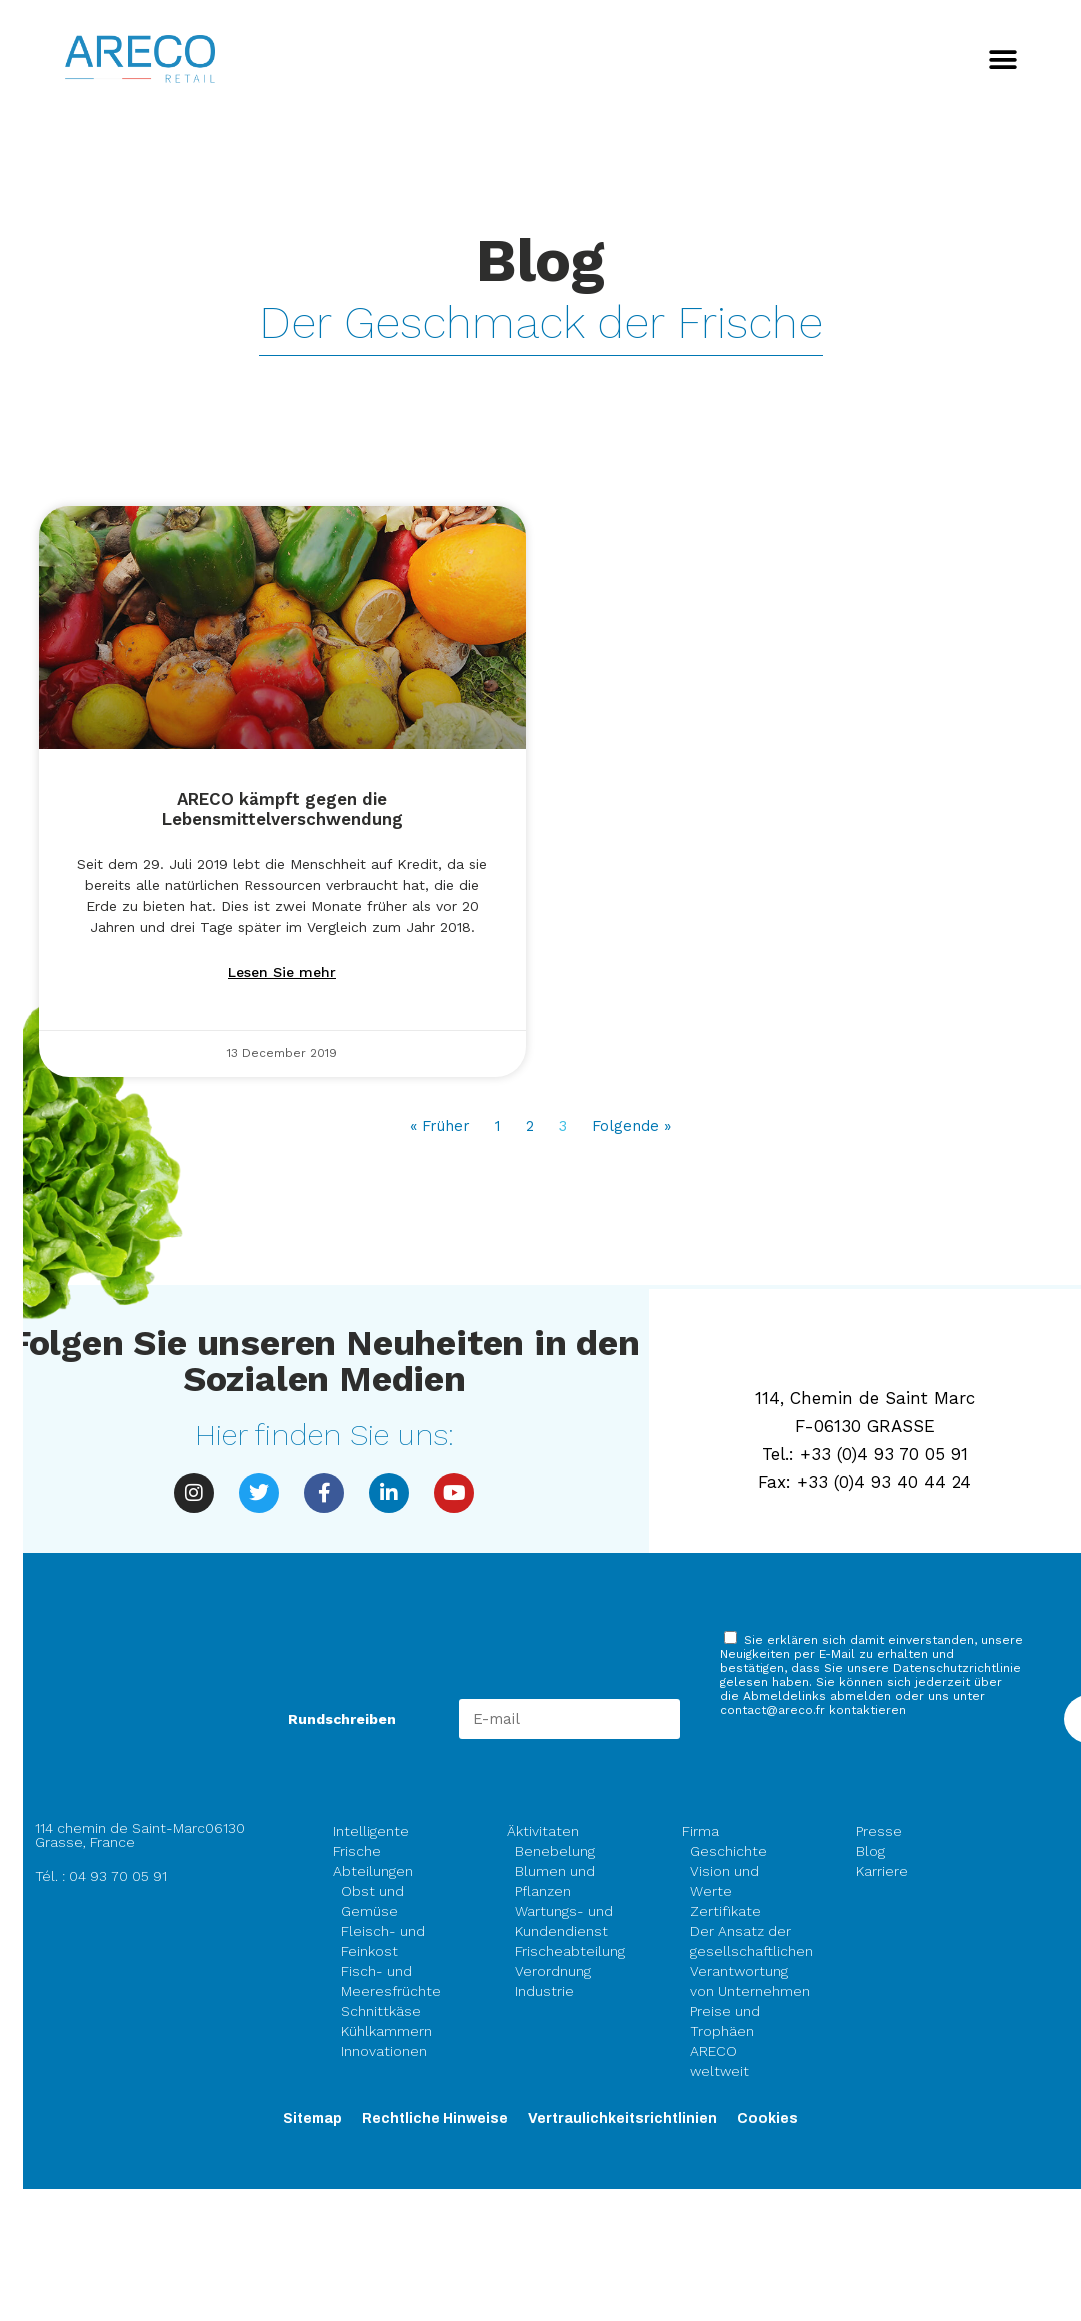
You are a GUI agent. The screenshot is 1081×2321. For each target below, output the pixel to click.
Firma (705, 1831)
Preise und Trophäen (725, 2021)
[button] (1003, 60)
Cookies (767, 2118)
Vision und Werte (724, 1881)
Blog (870, 1851)
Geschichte (728, 1851)
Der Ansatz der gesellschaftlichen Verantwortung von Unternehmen (751, 1961)
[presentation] (872, 1772)
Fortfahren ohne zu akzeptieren (426, 44)
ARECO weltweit (719, 2061)
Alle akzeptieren (190, 513)
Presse (879, 1831)
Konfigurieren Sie (398, 513)
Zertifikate (725, 1911)
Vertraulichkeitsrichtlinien (622, 2118)
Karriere (882, 1871)
